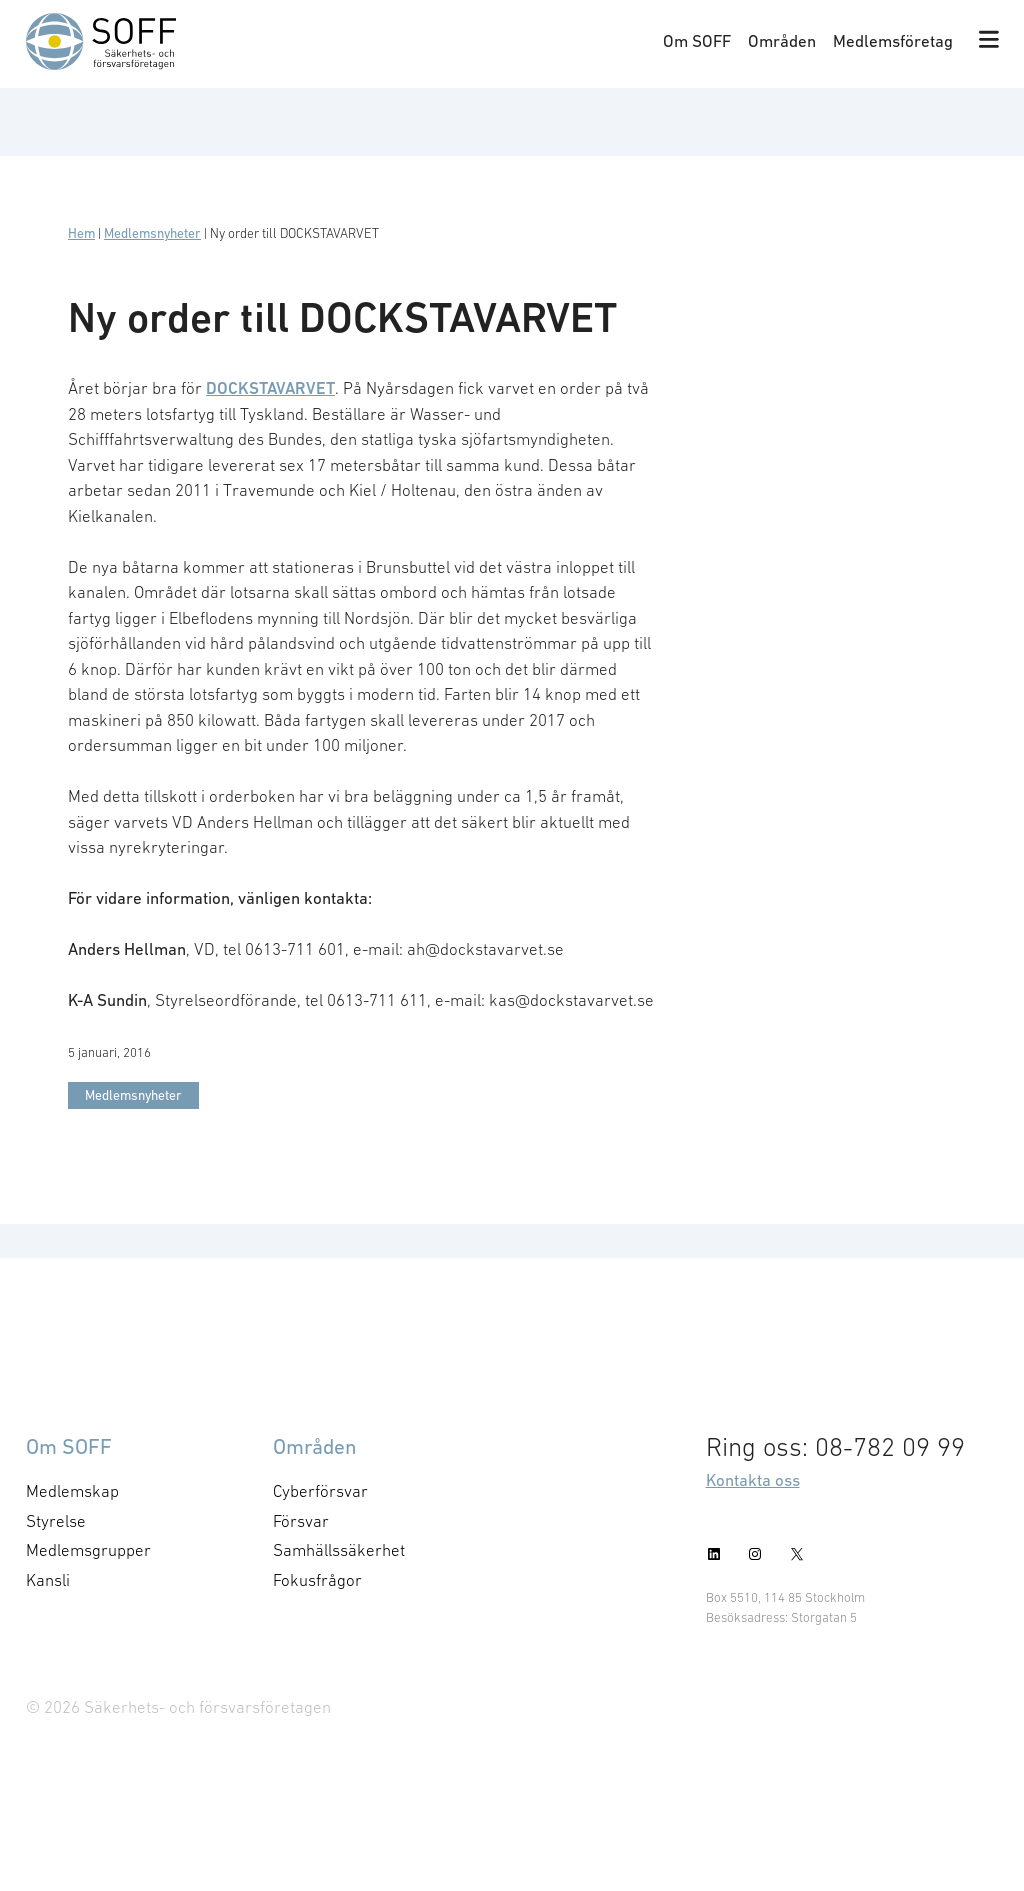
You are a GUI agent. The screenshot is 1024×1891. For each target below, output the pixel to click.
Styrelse (56, 1521)
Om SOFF (697, 41)
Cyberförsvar (320, 1491)
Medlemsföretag (893, 41)
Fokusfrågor (317, 1580)
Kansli (48, 1580)
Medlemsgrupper (88, 1550)
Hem (81, 233)
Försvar (301, 1521)
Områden (782, 41)
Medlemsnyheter (152, 233)
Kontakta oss (753, 1480)
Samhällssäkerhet (339, 1550)
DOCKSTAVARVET (270, 388)
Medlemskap (72, 1491)
